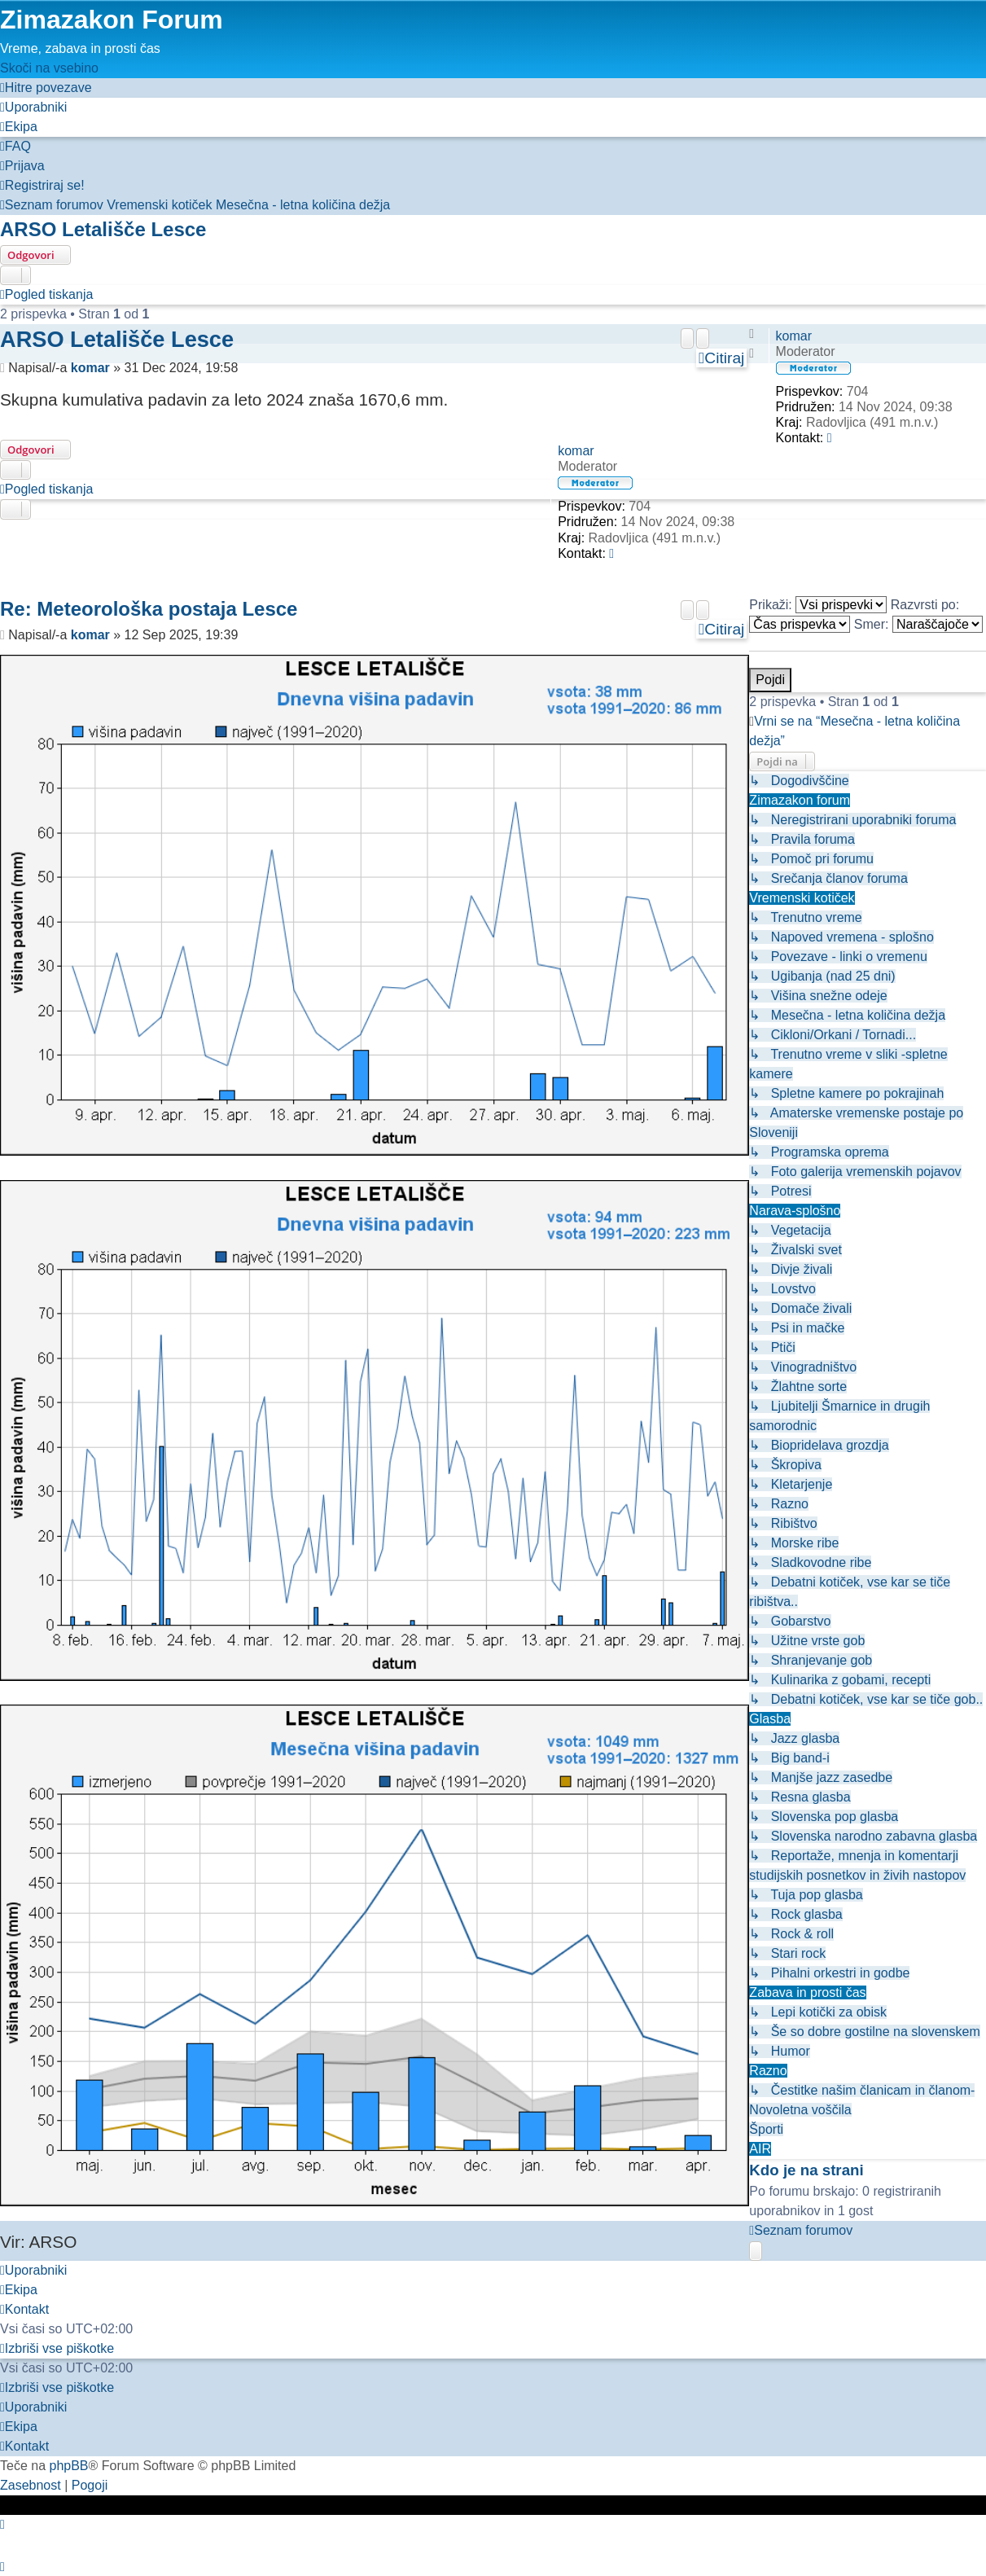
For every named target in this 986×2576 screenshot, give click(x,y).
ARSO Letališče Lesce (103, 229)
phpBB (68, 2465)
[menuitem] (33, 107)
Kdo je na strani (806, 2170)
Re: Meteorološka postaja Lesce (148, 609)
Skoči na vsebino (49, 68)
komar (794, 336)
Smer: (918, 624)
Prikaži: (818, 605)
